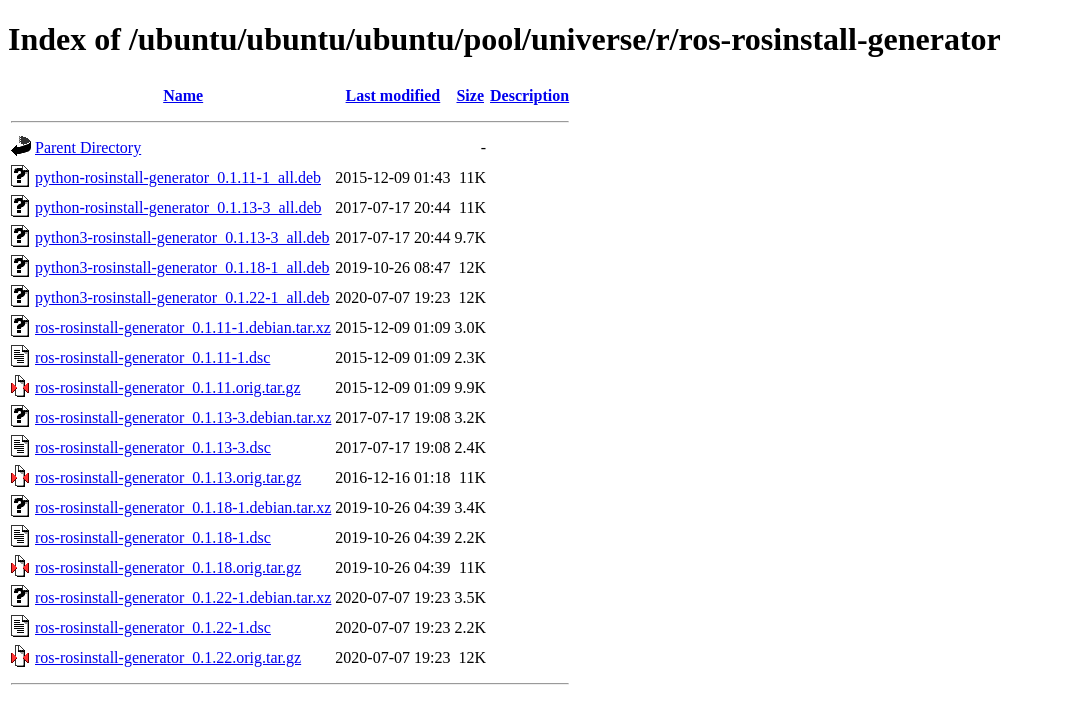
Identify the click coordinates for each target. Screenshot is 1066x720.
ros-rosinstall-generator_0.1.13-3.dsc (153, 447)
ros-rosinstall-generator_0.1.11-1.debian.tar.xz (183, 327)
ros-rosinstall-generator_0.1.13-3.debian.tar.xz (183, 417)
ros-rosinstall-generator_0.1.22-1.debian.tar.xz (183, 597)
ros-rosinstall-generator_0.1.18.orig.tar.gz (168, 567)
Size (470, 95)
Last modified (393, 95)
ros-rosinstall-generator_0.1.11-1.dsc (152, 357)
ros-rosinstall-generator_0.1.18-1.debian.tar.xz (183, 507)
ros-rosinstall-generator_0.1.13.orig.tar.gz (168, 477)
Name (183, 95)
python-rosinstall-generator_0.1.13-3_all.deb (178, 207)
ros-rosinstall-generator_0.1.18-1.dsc (153, 537)
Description (529, 95)
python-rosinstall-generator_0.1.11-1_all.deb (178, 177)
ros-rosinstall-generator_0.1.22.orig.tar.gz (168, 657)
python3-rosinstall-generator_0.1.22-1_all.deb (182, 297)
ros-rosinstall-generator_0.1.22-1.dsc (153, 627)
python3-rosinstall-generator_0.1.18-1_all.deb (182, 267)
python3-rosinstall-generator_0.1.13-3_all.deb (182, 237)
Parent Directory (88, 147)
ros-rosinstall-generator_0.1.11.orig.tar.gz (168, 387)
